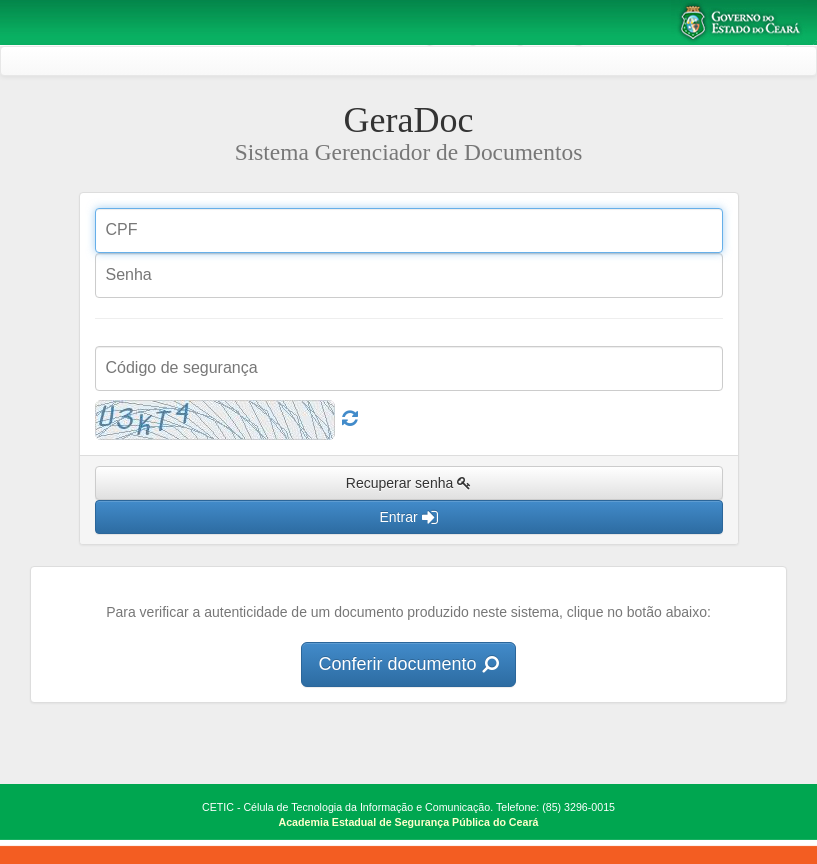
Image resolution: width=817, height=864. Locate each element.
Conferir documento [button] (408, 664)
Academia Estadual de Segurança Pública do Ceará (409, 822)
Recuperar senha (408, 483)
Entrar (408, 517)
